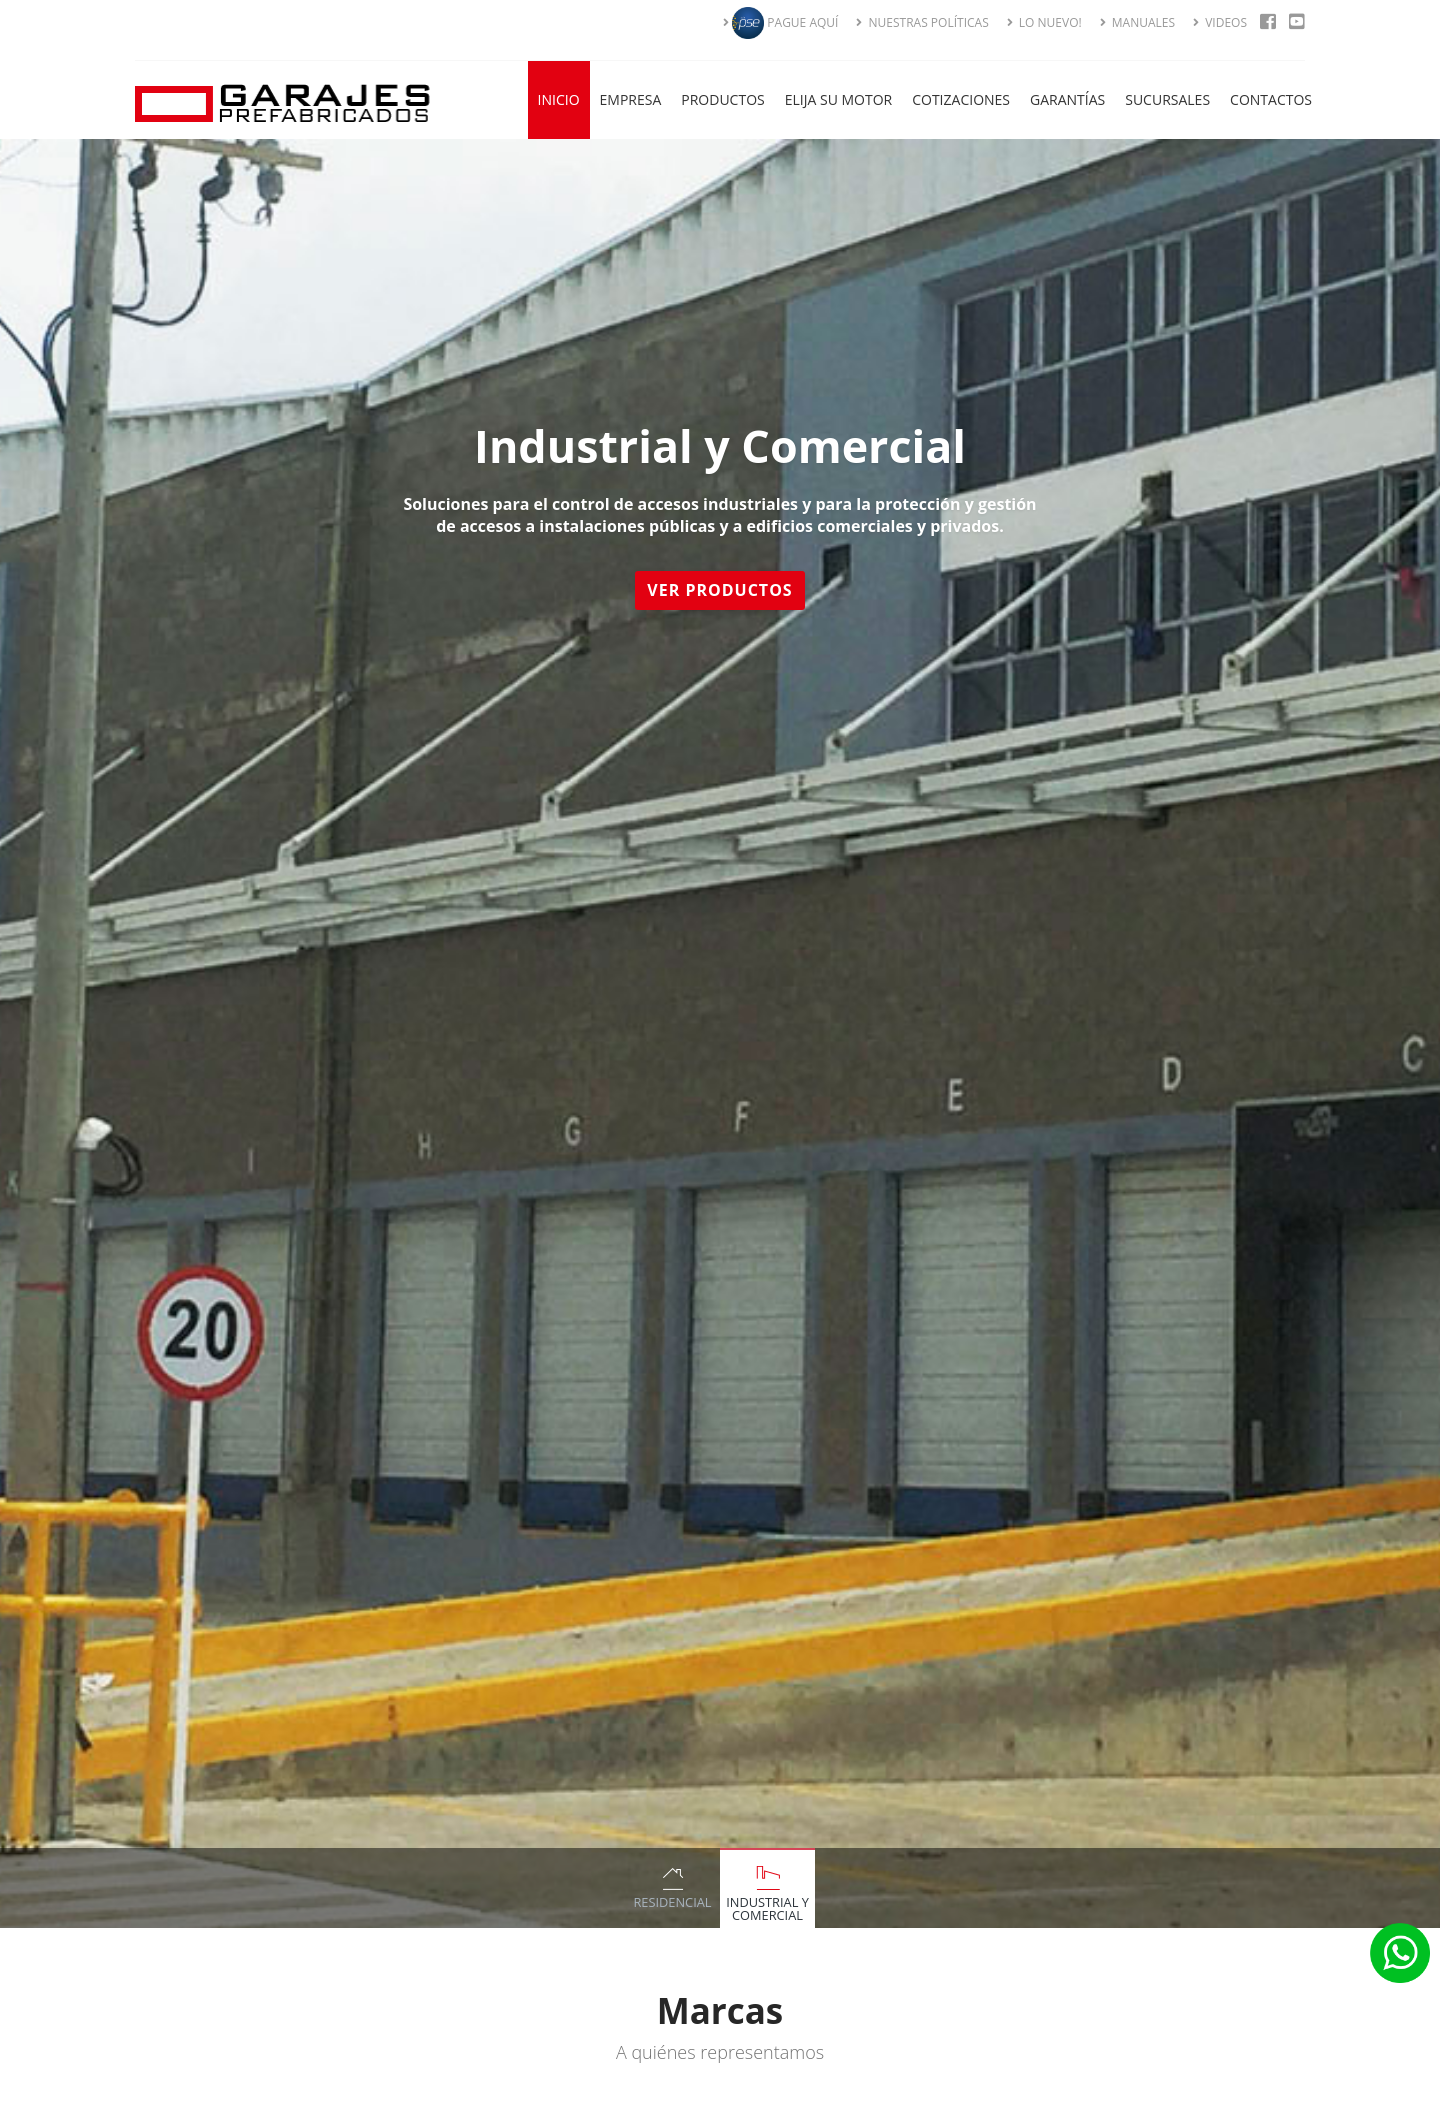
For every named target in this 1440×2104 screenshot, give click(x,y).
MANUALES (1137, 22)
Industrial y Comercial (767, 1908)
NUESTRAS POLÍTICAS (922, 22)
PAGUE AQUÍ (780, 22)
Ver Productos (722, 590)
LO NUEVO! (1044, 22)
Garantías (1067, 99)
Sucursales (1167, 99)
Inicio (559, 99)
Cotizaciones (961, 99)
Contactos (1271, 99)
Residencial (672, 1902)
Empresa (631, 99)
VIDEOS (1220, 22)
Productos (722, 99)
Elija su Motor (839, 99)
